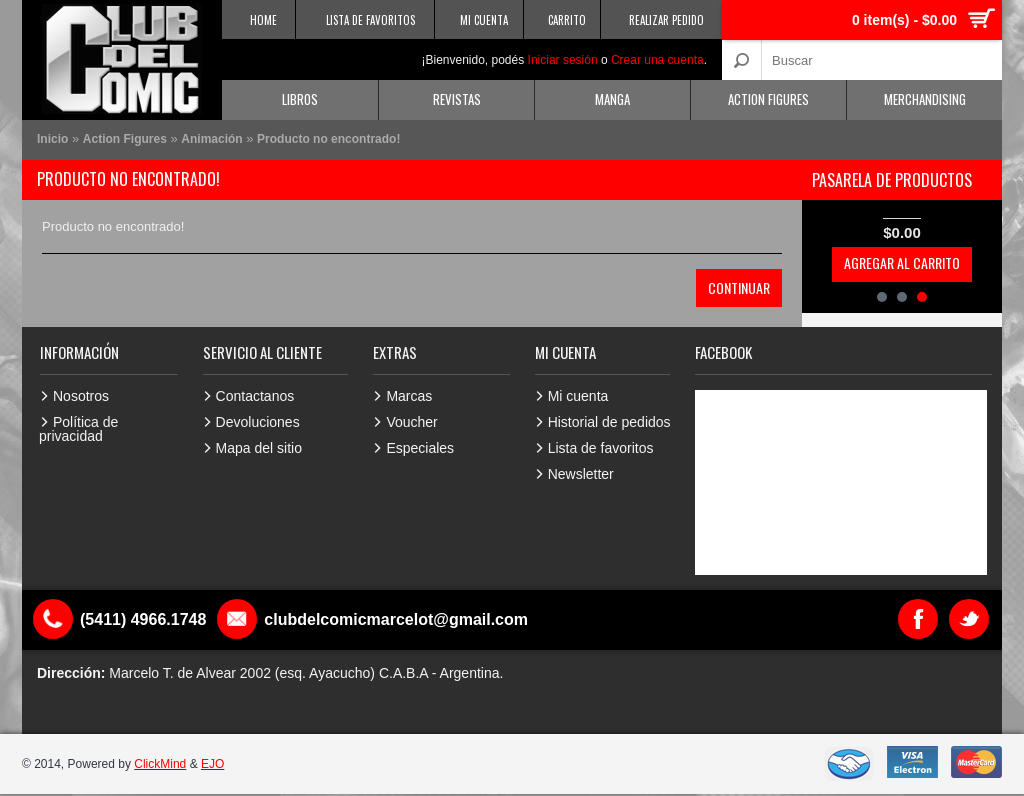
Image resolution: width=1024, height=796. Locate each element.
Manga (612, 99)
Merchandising (925, 99)
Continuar (739, 287)
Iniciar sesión (563, 60)
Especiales (420, 448)
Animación (211, 139)
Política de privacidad (78, 429)
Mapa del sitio (259, 448)
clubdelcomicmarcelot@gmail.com (396, 619)
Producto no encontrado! (328, 139)
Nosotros (81, 396)
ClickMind (160, 764)
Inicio (52, 139)
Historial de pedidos (609, 422)
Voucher (411, 422)
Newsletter (581, 474)
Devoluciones (258, 422)
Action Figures (768, 99)
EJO (212, 764)
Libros (300, 99)
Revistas (457, 99)
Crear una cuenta (657, 60)
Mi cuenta (578, 396)
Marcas (409, 396)
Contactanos (255, 396)
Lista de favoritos (601, 448)
